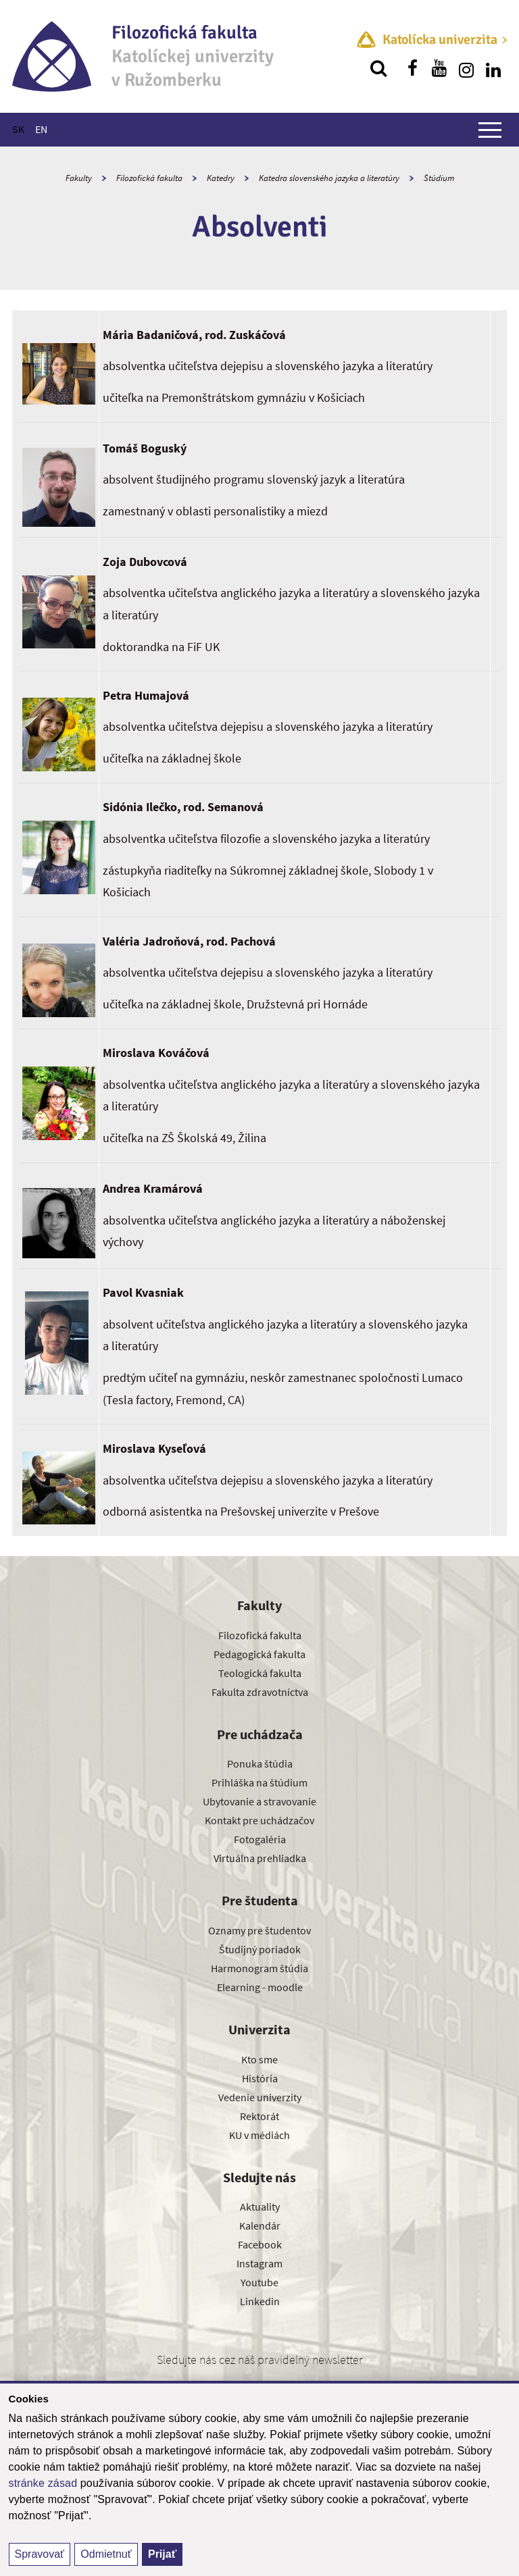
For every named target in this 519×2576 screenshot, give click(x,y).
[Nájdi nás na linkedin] (493, 68)
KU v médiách (259, 2135)
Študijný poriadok (260, 1949)
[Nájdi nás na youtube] (439, 68)
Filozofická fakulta (149, 178)
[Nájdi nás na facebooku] (412, 68)
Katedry (220, 178)
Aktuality (260, 2206)
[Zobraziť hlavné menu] (490, 130)
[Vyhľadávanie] (378, 68)
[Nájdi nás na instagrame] (466, 68)
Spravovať (40, 2554)
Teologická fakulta (259, 1673)
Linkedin (260, 2301)
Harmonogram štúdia (259, 1968)
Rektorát (259, 2116)
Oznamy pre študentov (259, 1930)
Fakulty (79, 178)
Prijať (162, 2554)
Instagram (259, 2263)
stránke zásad (43, 2483)
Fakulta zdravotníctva (260, 1692)
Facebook (260, 2244)
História (260, 2078)
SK (18, 129)
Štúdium (439, 178)
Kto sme (259, 2059)
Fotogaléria (260, 1839)
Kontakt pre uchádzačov (259, 1820)
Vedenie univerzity (259, 2097)
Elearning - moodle (260, 1987)
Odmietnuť (105, 2554)
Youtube (259, 2282)
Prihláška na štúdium (259, 1782)
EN (41, 129)
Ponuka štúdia (260, 1763)
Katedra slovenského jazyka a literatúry (329, 178)
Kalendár (259, 2225)
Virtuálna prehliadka (260, 1858)
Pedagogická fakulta (259, 1654)
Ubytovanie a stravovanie (259, 1801)
